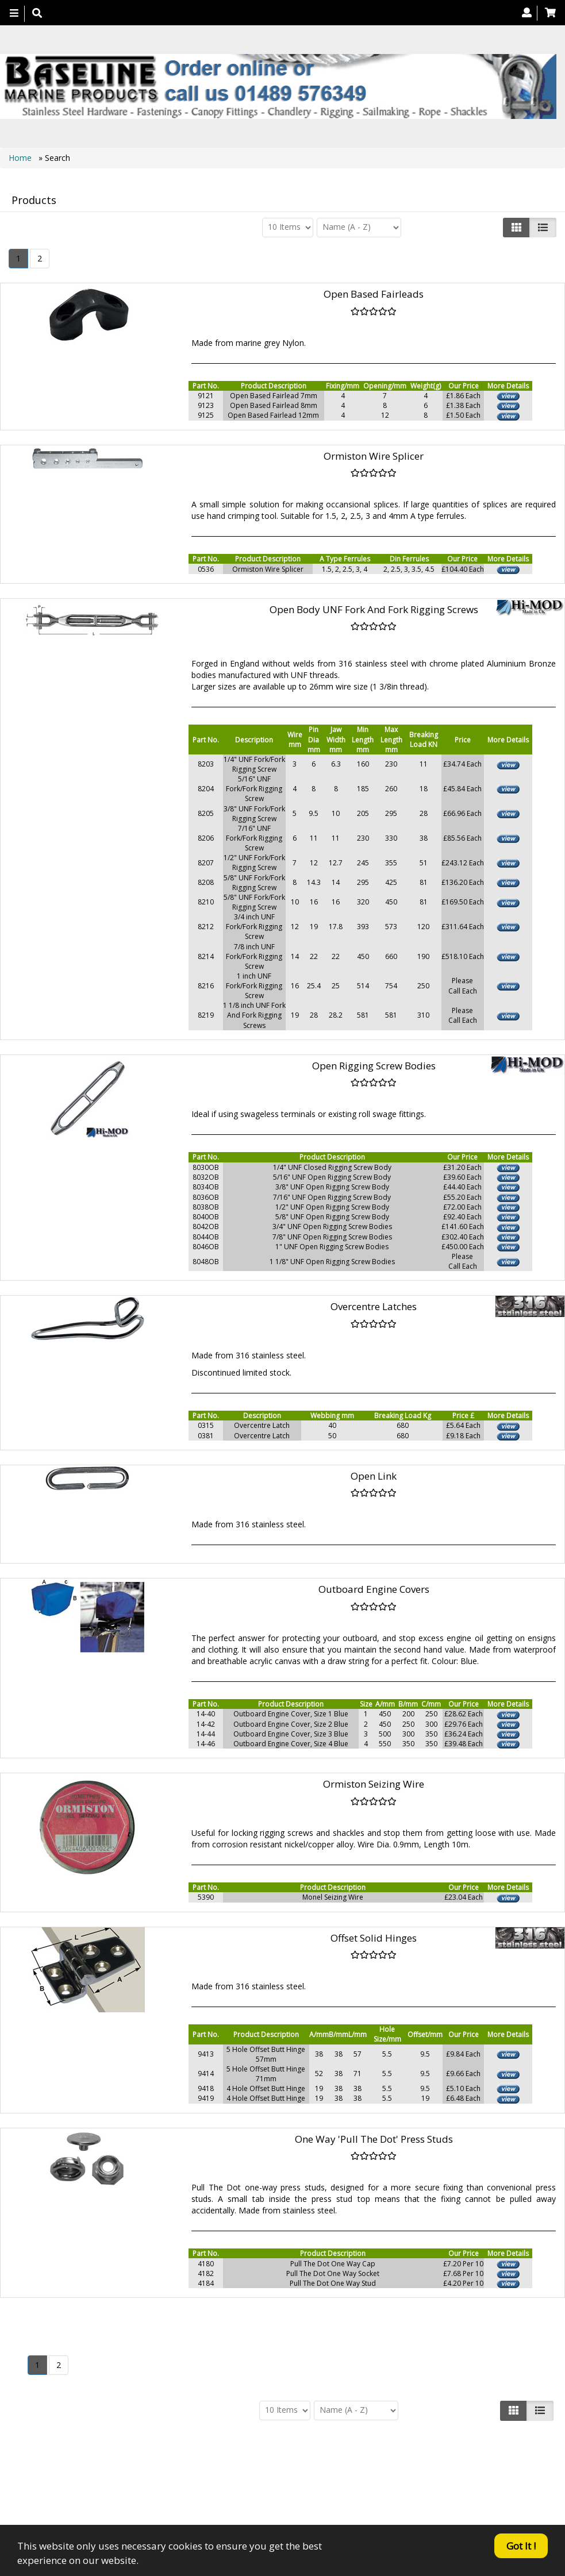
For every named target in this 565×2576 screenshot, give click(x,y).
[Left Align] (516, 227)
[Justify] (542, 227)
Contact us (343, 2480)
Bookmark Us (380, 2492)
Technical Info (193, 2492)
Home (21, 157)
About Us (290, 2480)
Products (241, 2480)
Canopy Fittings (264, 2492)
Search (393, 2480)
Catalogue (328, 2492)
